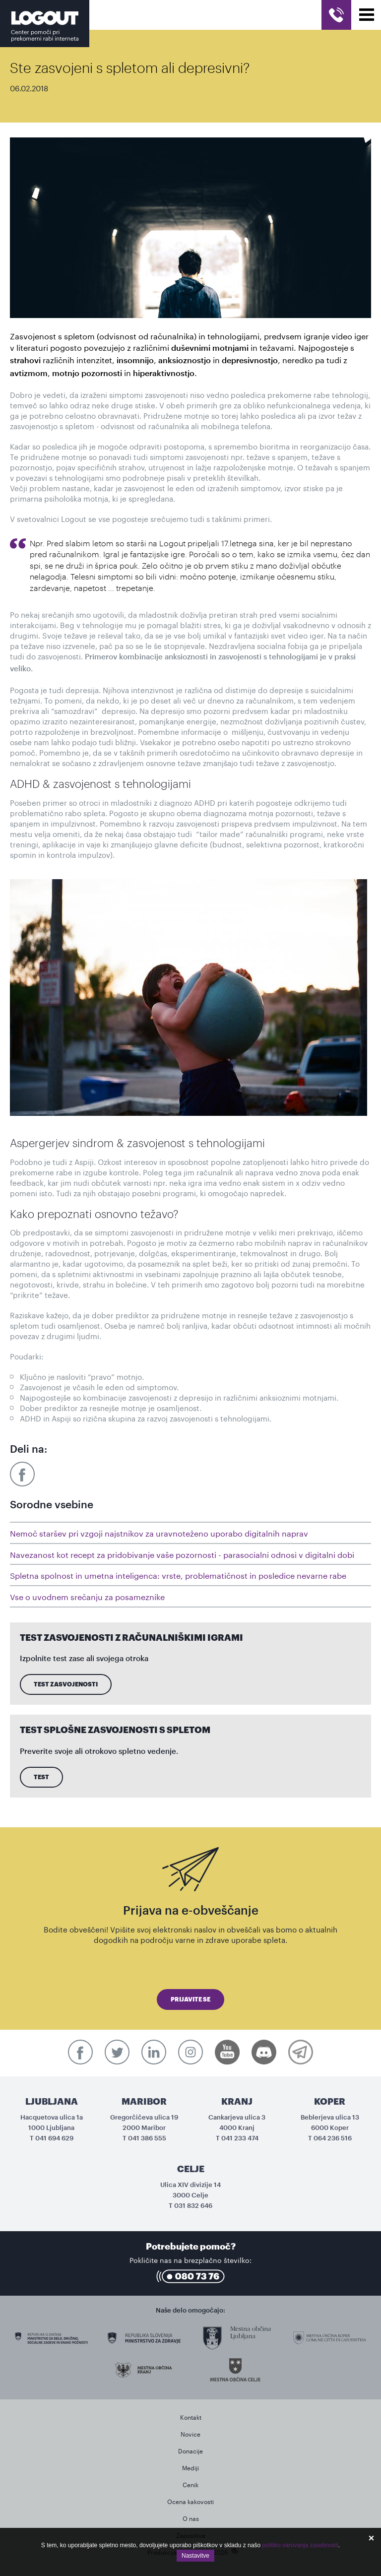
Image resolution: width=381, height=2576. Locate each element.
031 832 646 (193, 2205)
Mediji (190, 2467)
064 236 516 (333, 2138)
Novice (190, 2433)
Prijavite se (190, 1999)
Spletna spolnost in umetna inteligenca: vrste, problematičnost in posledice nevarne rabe (178, 1574)
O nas (191, 2517)
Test (41, 1777)
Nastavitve (195, 2555)
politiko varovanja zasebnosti (300, 2545)
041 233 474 (239, 2138)
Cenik (190, 2484)
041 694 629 (54, 2138)
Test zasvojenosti (66, 1684)
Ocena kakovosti (190, 2501)
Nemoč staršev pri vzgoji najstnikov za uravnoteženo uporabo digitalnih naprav (159, 1532)
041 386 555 (147, 2138)
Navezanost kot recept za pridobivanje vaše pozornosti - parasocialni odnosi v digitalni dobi (182, 1553)
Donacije (190, 2450)
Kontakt (190, 2416)
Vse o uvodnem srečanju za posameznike (87, 1596)
